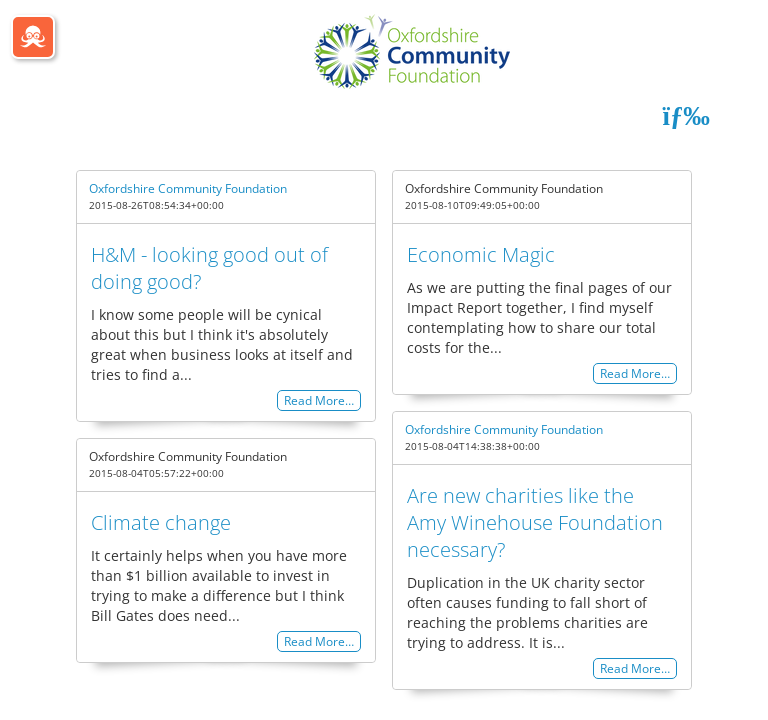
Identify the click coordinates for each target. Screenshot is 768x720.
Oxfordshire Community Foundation (188, 188)
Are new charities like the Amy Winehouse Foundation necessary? (535, 522)
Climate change (161, 522)
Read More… (319, 400)
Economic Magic (481, 254)
